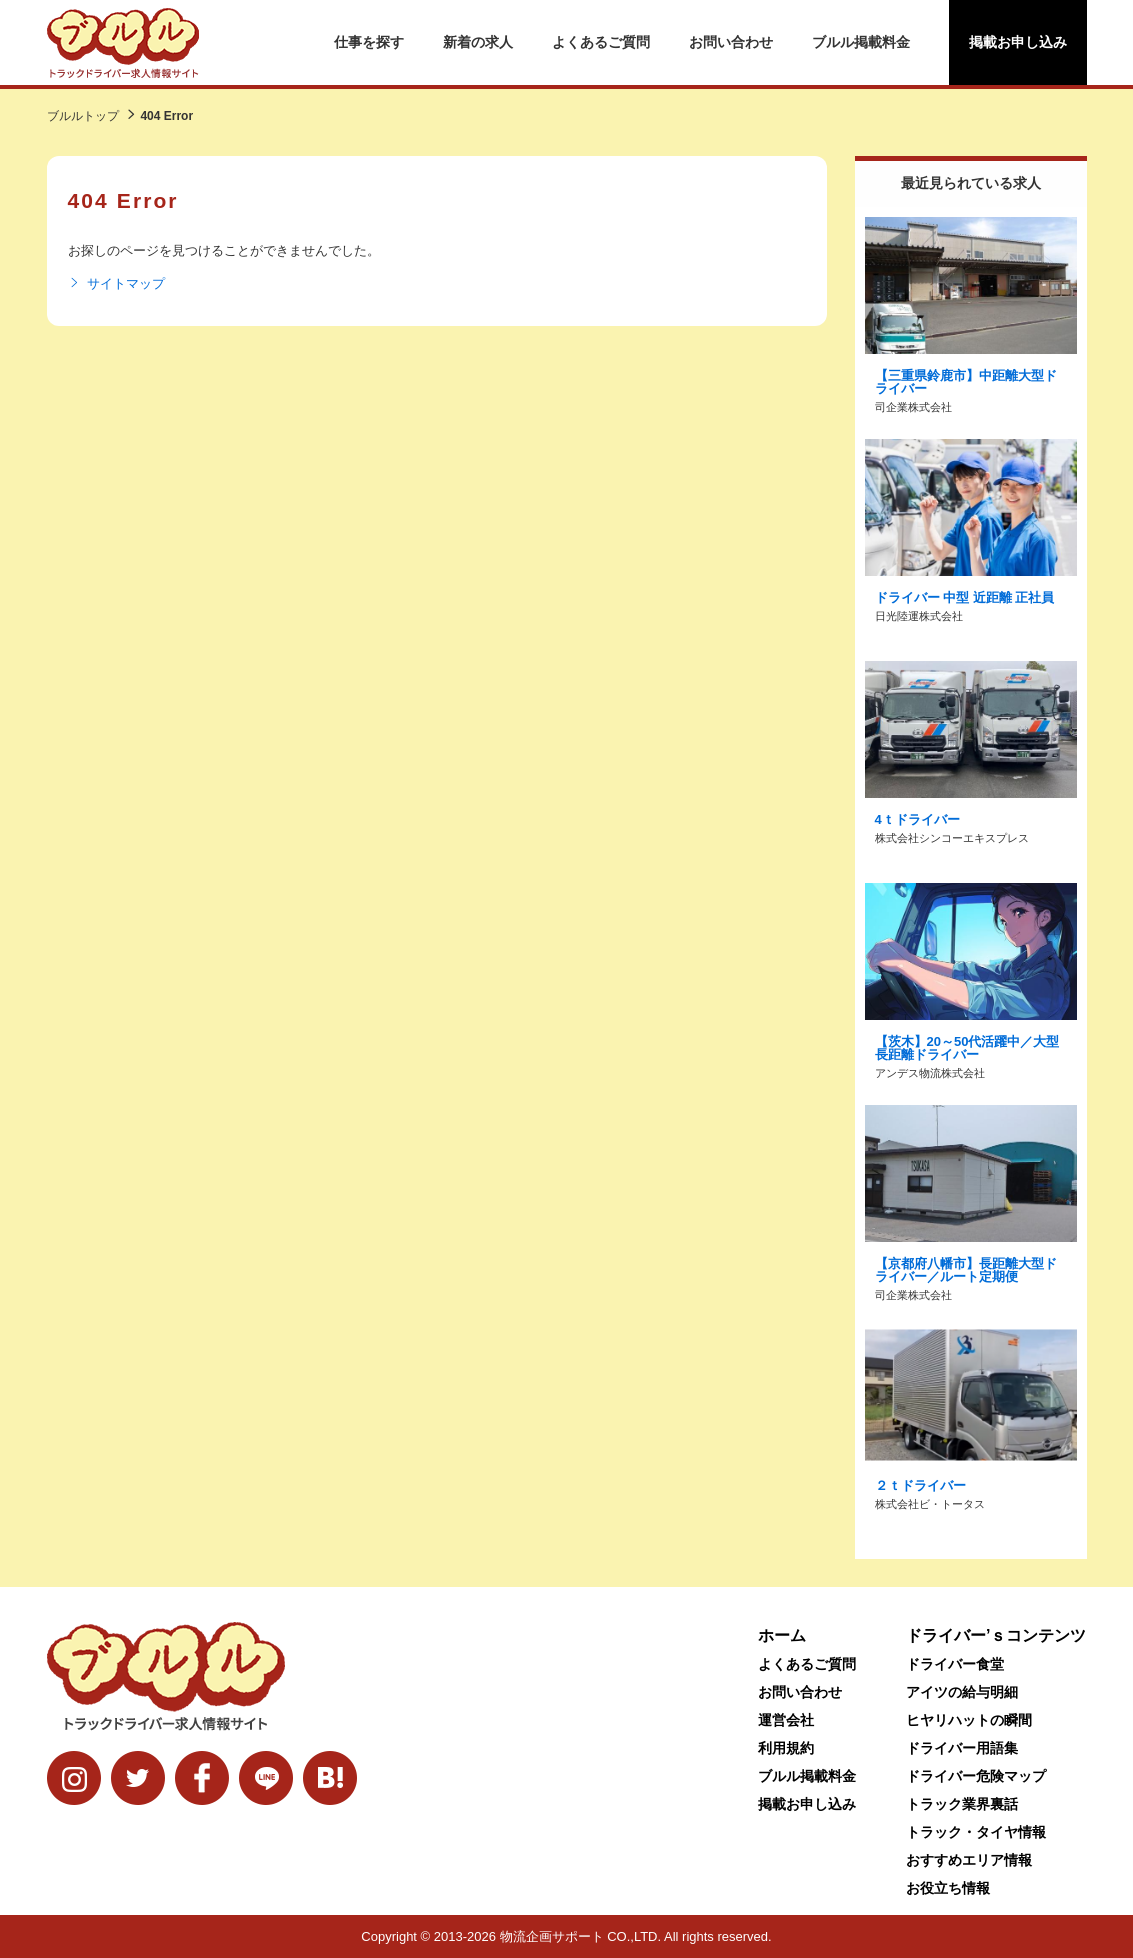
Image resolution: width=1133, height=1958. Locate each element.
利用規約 (786, 1748)
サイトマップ (116, 284)
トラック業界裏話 (962, 1804)
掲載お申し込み (1018, 42)
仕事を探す (369, 42)
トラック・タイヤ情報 (976, 1832)
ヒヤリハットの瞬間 (969, 1720)
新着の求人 (478, 42)
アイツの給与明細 (962, 1692)
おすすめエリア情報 (969, 1860)
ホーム (782, 1635)
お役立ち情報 (948, 1888)
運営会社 (786, 1720)
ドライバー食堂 (955, 1664)
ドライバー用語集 (962, 1748)
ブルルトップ (83, 116)
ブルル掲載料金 (861, 42)
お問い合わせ (731, 42)
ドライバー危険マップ (976, 1776)
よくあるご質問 (601, 42)
